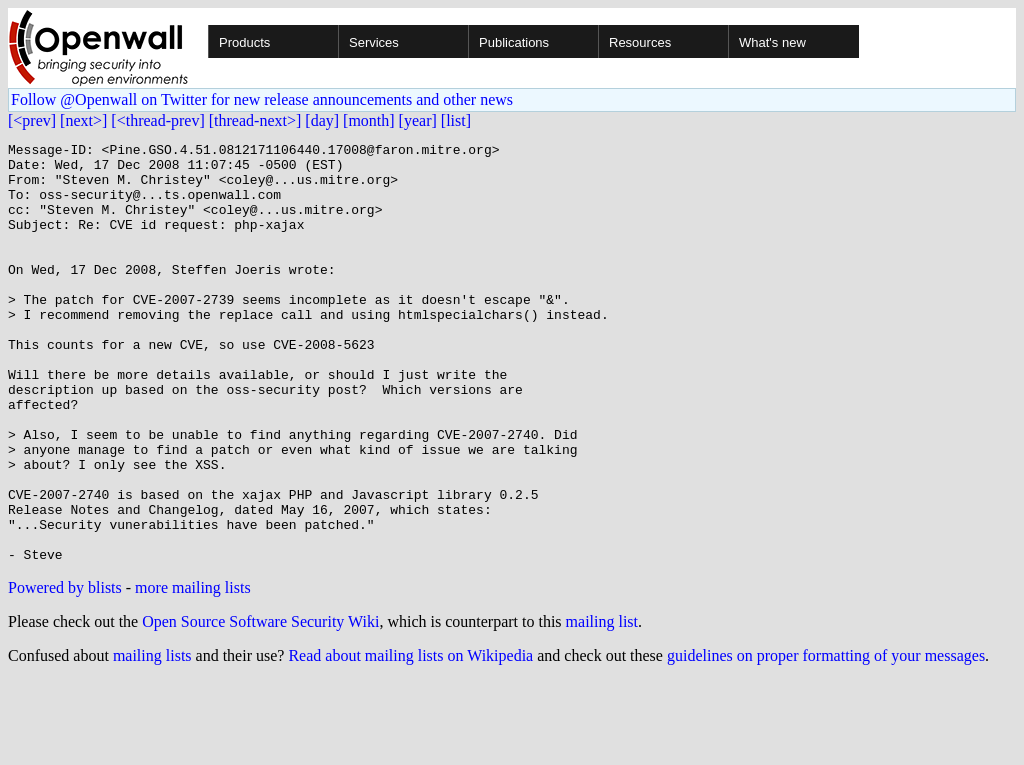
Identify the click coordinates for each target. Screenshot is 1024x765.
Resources (640, 42)
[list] (456, 120)
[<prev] (32, 120)
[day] (322, 120)
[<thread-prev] (157, 120)
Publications (514, 42)
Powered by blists (65, 671)
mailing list (602, 705)
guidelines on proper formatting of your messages (826, 739)
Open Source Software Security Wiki (260, 705)
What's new (772, 42)
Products (244, 42)
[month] (369, 120)
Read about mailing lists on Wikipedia (410, 739)
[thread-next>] (255, 120)
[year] (418, 120)
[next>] (83, 120)
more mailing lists (193, 671)
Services (374, 42)
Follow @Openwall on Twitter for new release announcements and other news (262, 99)
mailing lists (152, 739)
